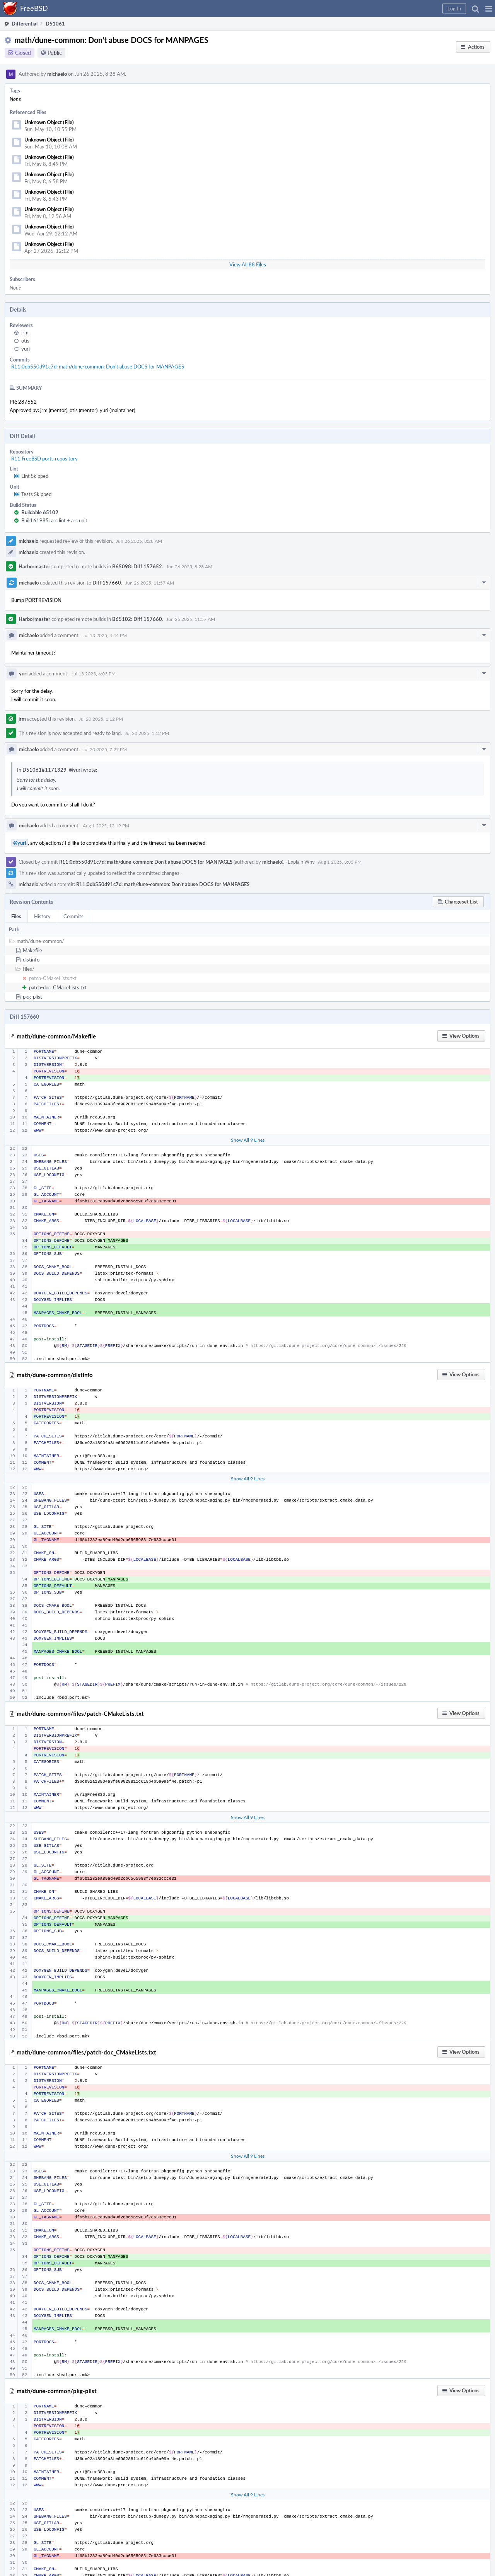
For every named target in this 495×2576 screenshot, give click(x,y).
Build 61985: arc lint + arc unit (54, 520)
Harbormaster (34, 566)
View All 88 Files (247, 264)
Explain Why (301, 861)
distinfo (31, 959)
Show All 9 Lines (248, 1140)
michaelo (57, 73)
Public (55, 52)
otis (25, 340)
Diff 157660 (106, 582)
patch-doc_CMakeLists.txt (58, 987)
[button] (488, 8)
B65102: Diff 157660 (137, 618)
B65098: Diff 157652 (137, 566)
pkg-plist (32, 996)
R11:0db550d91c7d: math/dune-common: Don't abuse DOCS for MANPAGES (97, 366)
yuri (25, 348)
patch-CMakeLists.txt (53, 978)
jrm (25, 332)
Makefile (32, 950)
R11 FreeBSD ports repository (44, 458)
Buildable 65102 (39, 512)
